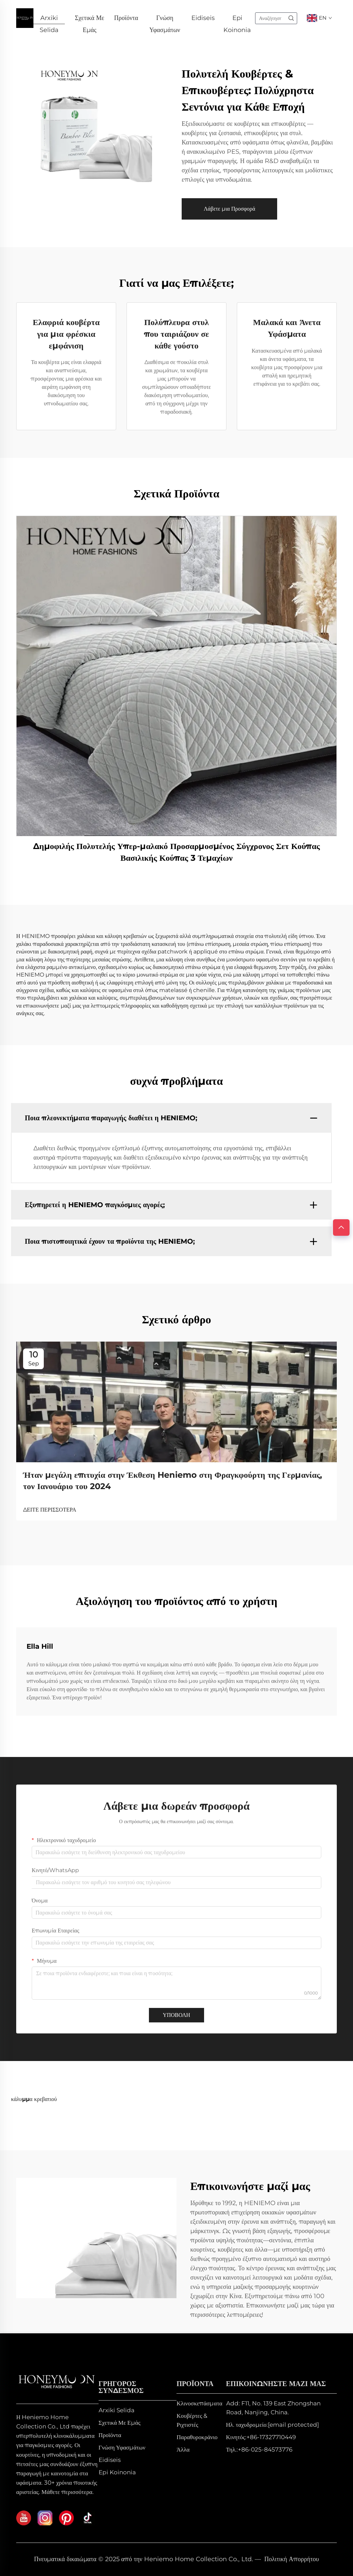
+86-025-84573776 (265, 2449)
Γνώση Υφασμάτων (164, 20)
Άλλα (183, 2449)
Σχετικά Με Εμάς (89, 20)
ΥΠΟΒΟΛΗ (176, 2015)
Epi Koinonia (237, 20)
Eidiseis (203, 18)
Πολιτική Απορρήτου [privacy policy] (291, 2559)
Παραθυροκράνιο (197, 2437)
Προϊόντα (126, 18)
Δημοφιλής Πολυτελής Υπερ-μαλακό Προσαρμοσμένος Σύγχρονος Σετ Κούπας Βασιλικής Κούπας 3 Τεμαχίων (176, 852)
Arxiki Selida (49, 20)
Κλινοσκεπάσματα (199, 2403)
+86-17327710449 (271, 2437)
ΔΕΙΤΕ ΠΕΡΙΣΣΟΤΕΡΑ (49, 1509)
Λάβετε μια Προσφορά (229, 208)
